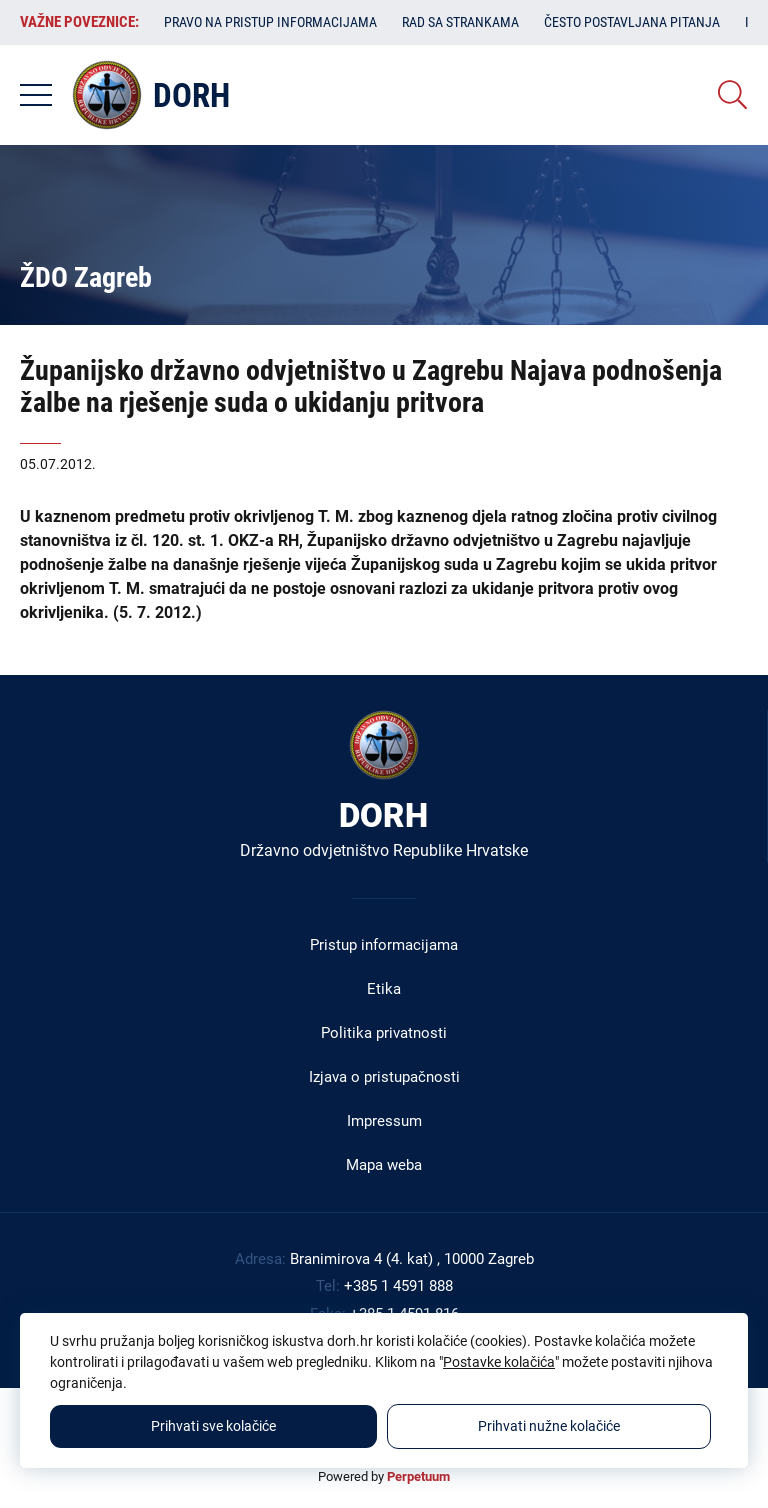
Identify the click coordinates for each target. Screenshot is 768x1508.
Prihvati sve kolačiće (213, 1426)
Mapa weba (384, 1165)
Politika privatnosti (384, 1033)
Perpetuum (418, 1476)
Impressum (384, 1121)
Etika (384, 989)
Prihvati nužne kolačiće (549, 1426)
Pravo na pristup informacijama (270, 22)
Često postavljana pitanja (632, 22)
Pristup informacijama (384, 945)
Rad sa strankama (460, 22)
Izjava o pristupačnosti (384, 1077)
